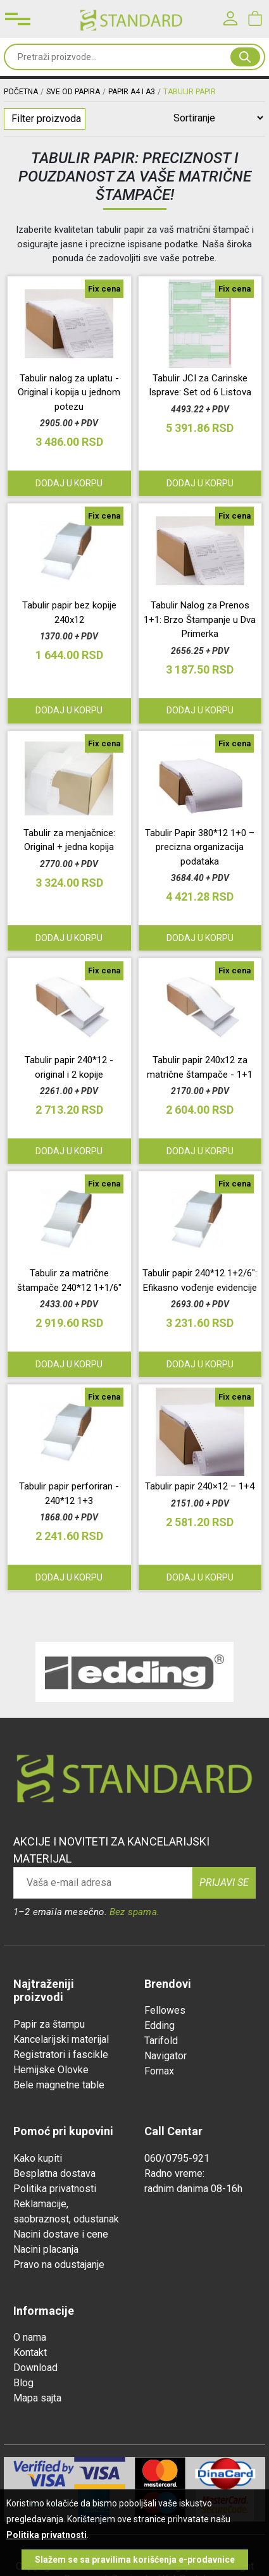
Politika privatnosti (54, 2189)
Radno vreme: (174, 2173)
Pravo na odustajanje (58, 2265)
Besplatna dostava (54, 2173)
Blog (23, 2383)
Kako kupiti (37, 2158)
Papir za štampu (49, 2024)
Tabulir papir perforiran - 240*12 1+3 (69, 1494)
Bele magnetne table (58, 2085)
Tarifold (161, 2041)
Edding (159, 2025)
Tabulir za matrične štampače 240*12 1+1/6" (69, 1280)
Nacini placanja (45, 2249)
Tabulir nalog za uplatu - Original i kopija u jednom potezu (69, 392)
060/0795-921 (177, 2158)
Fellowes (164, 2010)
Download (35, 2368)
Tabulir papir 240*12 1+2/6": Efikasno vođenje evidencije (199, 1280)
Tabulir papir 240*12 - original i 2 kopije (69, 1067)
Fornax (159, 2071)
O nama (29, 2337)
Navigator (165, 2056)
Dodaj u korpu (200, 483)
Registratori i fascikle (60, 2055)
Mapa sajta (37, 2398)
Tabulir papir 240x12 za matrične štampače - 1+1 (200, 1067)
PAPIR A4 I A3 (131, 91)
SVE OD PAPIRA (73, 91)
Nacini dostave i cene (60, 2234)
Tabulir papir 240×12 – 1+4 (199, 1486)
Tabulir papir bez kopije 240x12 (69, 613)
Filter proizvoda (46, 119)
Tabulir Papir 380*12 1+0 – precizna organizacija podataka (199, 847)
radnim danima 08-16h (193, 2189)
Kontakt (30, 2352)
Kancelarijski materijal (61, 2039)
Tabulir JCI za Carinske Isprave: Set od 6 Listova (200, 385)
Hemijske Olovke (51, 2070)
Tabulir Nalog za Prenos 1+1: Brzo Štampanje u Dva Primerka (200, 619)
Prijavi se (224, 1883)
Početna (21, 91)
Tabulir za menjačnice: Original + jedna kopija (69, 840)
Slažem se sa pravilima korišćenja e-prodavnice (135, 2559)
